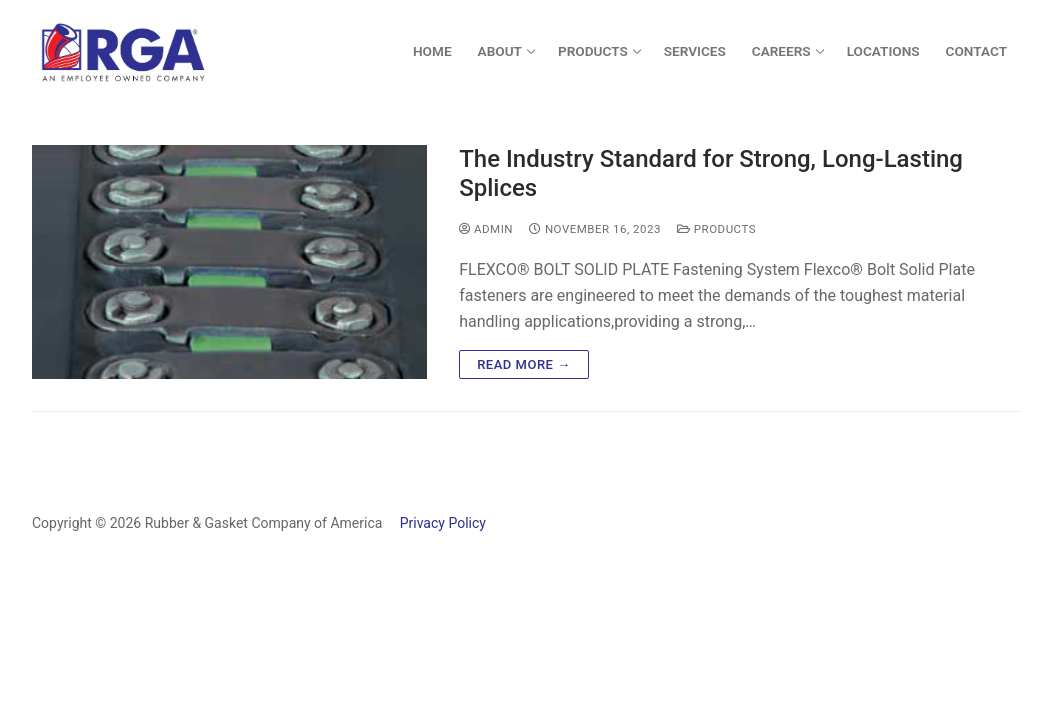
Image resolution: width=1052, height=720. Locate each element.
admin (486, 229)
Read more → (523, 364)
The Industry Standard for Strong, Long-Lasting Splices (711, 173)
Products (716, 229)
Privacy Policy (436, 523)
